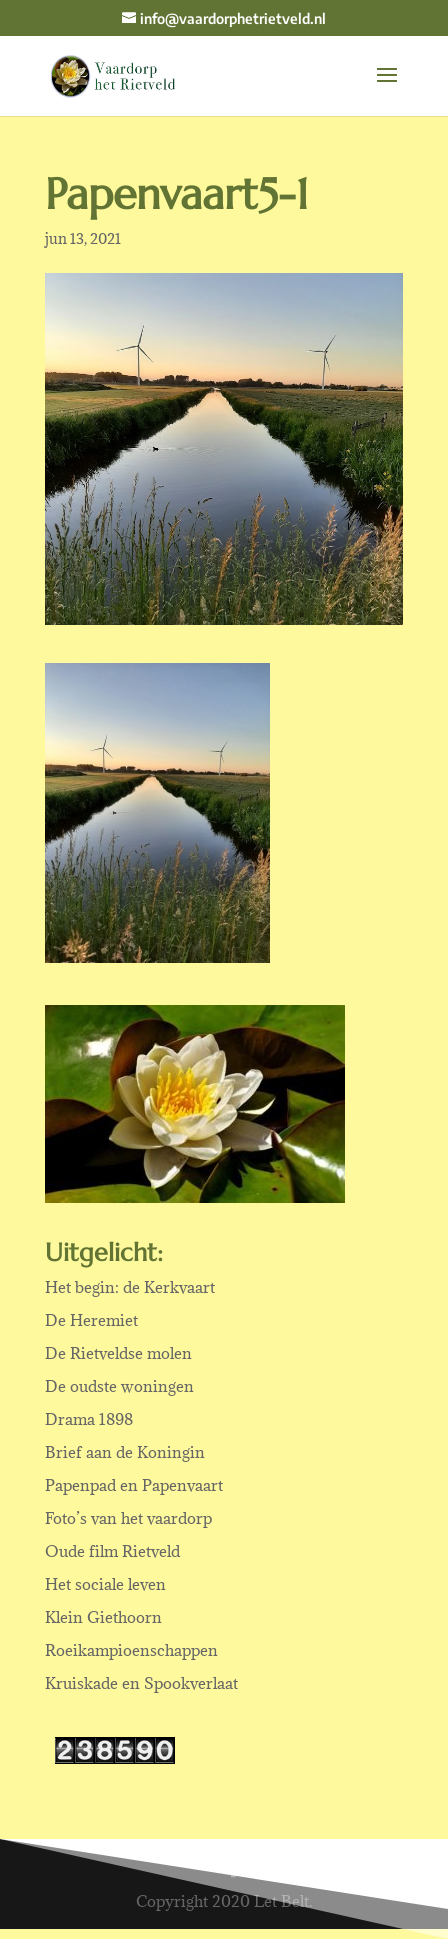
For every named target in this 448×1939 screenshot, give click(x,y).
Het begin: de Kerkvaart (130, 1287)
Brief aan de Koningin (125, 1452)
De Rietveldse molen (118, 1353)
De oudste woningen (119, 1386)
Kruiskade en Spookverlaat (141, 1683)
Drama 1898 (89, 1419)
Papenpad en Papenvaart (134, 1485)
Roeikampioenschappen (131, 1650)
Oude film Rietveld (112, 1551)
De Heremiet (91, 1320)
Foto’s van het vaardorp (128, 1518)
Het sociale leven (105, 1584)
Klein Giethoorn (103, 1617)
